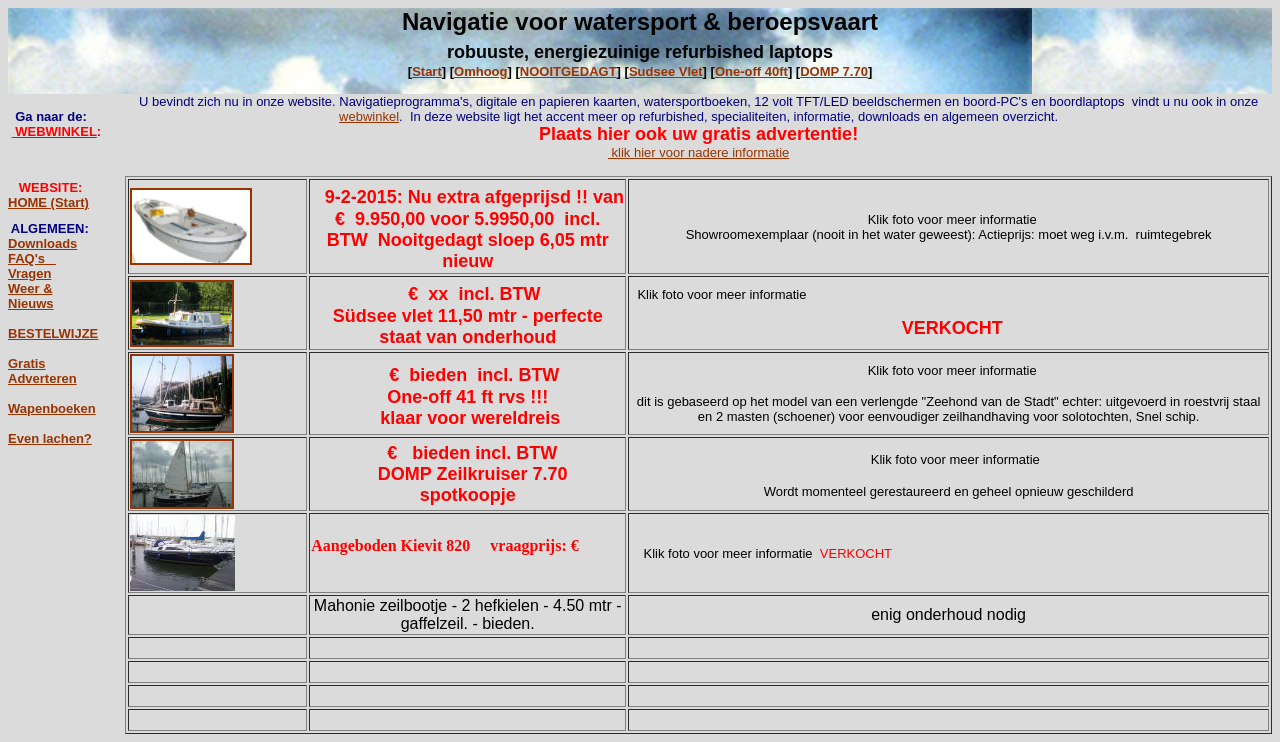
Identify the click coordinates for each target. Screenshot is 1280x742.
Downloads (42, 243)
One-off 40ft (751, 71)
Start (427, 71)
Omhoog (480, 71)
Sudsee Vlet (666, 71)
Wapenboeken (52, 408)
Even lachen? (50, 438)
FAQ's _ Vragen (32, 266)
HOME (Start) (48, 202)
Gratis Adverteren (42, 371)
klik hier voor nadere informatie (698, 152)
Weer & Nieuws (31, 296)
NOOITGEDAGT (568, 71)
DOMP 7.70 (834, 71)
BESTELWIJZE (53, 333)
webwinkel (369, 116)
